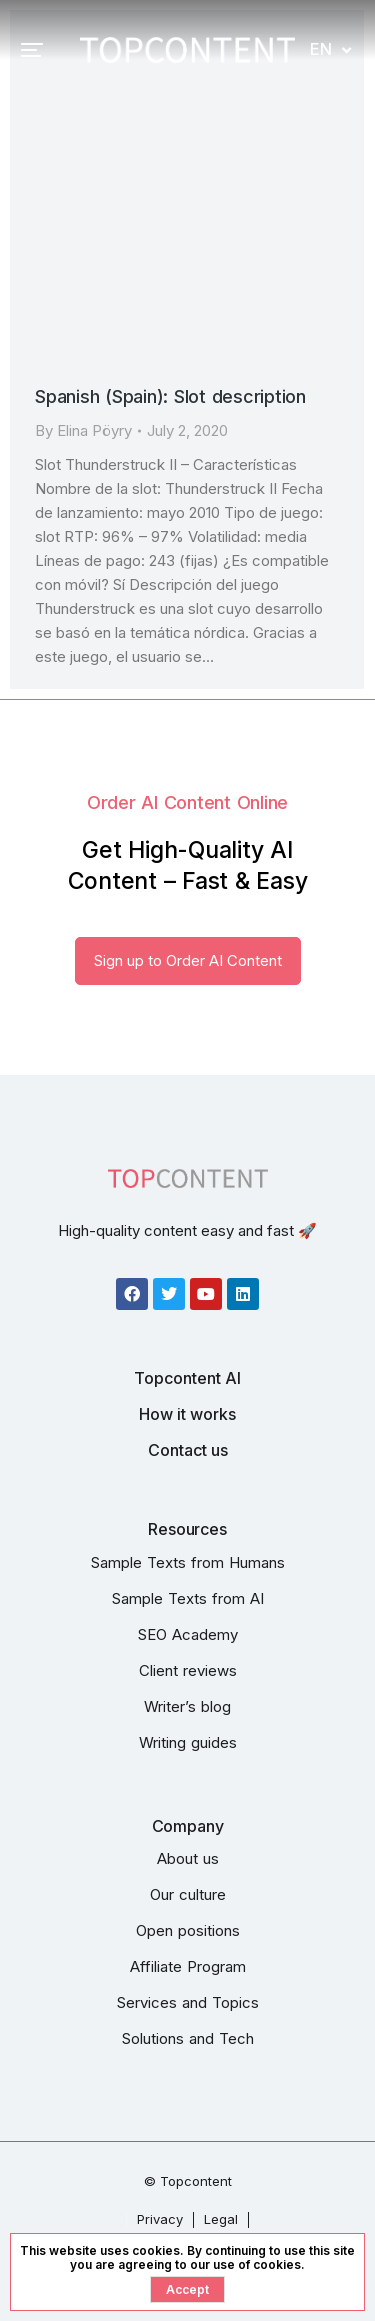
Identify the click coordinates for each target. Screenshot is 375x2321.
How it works (187, 1414)
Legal (221, 2219)
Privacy (160, 2219)
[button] (32, 50)
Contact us (188, 1450)
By (83, 430)
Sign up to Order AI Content (188, 960)
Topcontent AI (187, 1378)
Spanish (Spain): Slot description (170, 396)
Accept (187, 2289)
